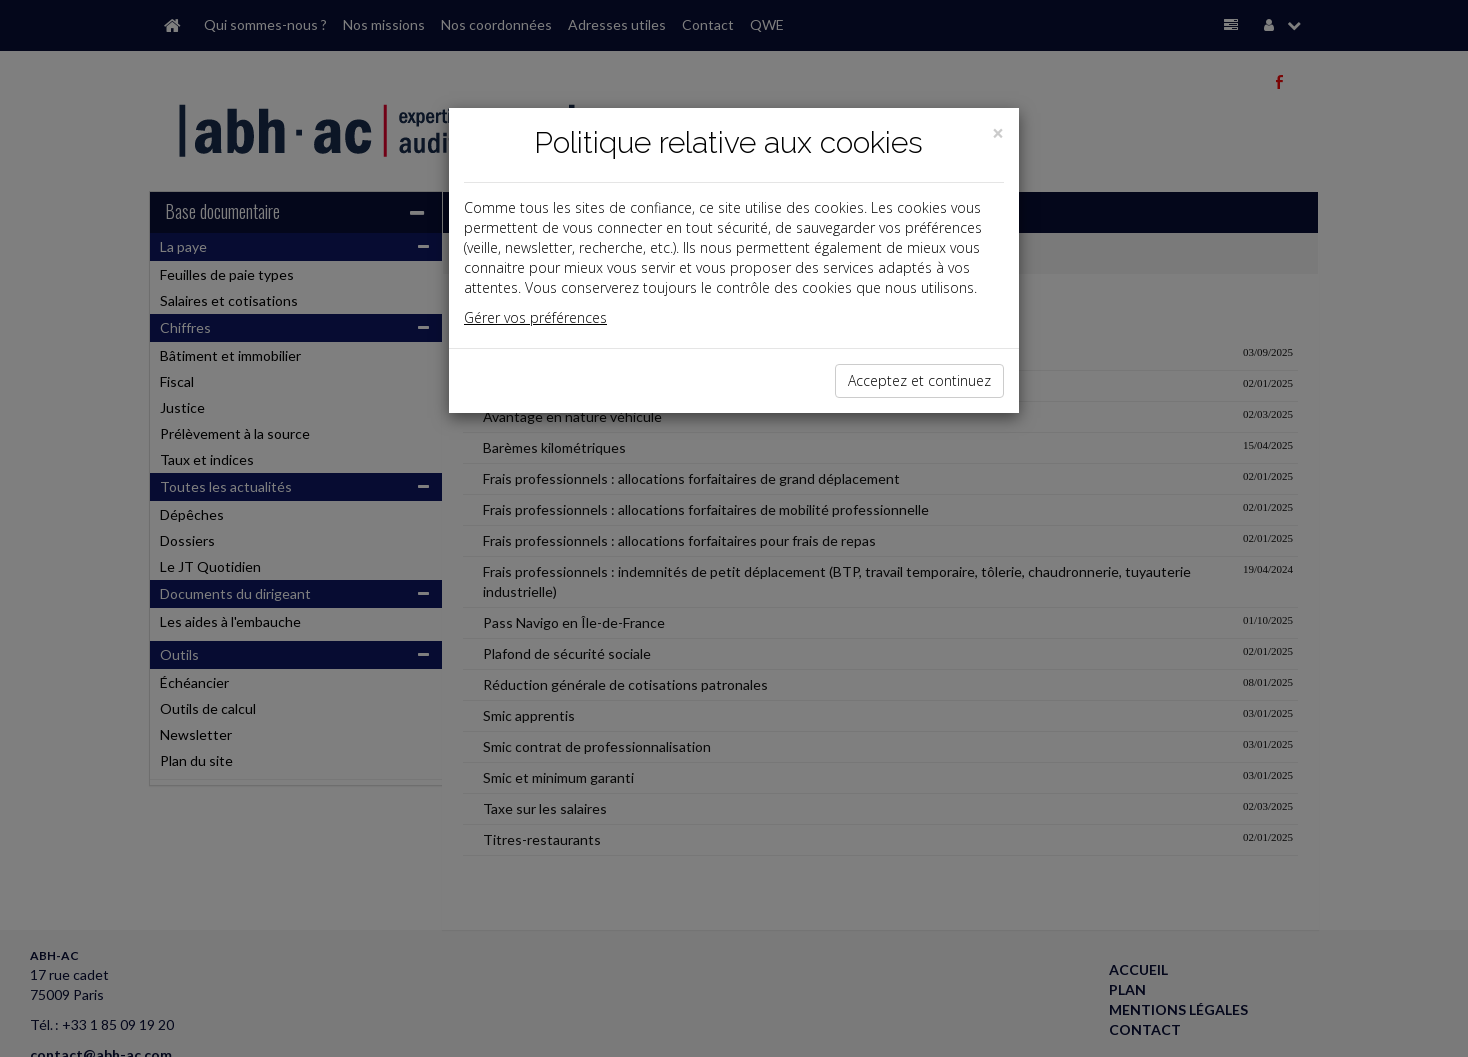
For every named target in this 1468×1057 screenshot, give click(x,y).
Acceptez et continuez (919, 380)
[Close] (998, 133)
